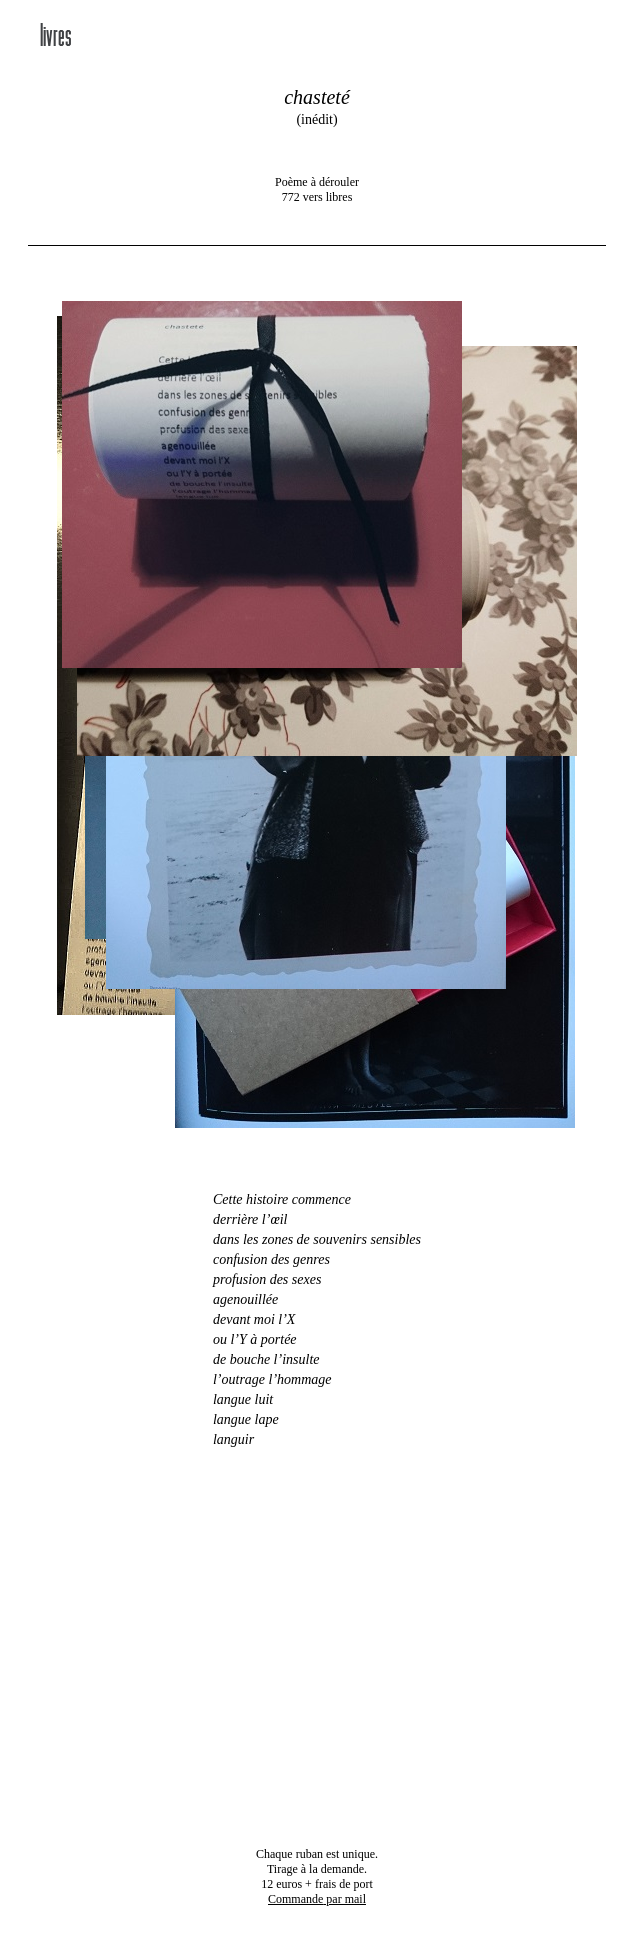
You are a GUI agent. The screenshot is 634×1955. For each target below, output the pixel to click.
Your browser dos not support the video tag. (317, 1646)
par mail (317, 1899)
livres (56, 38)
